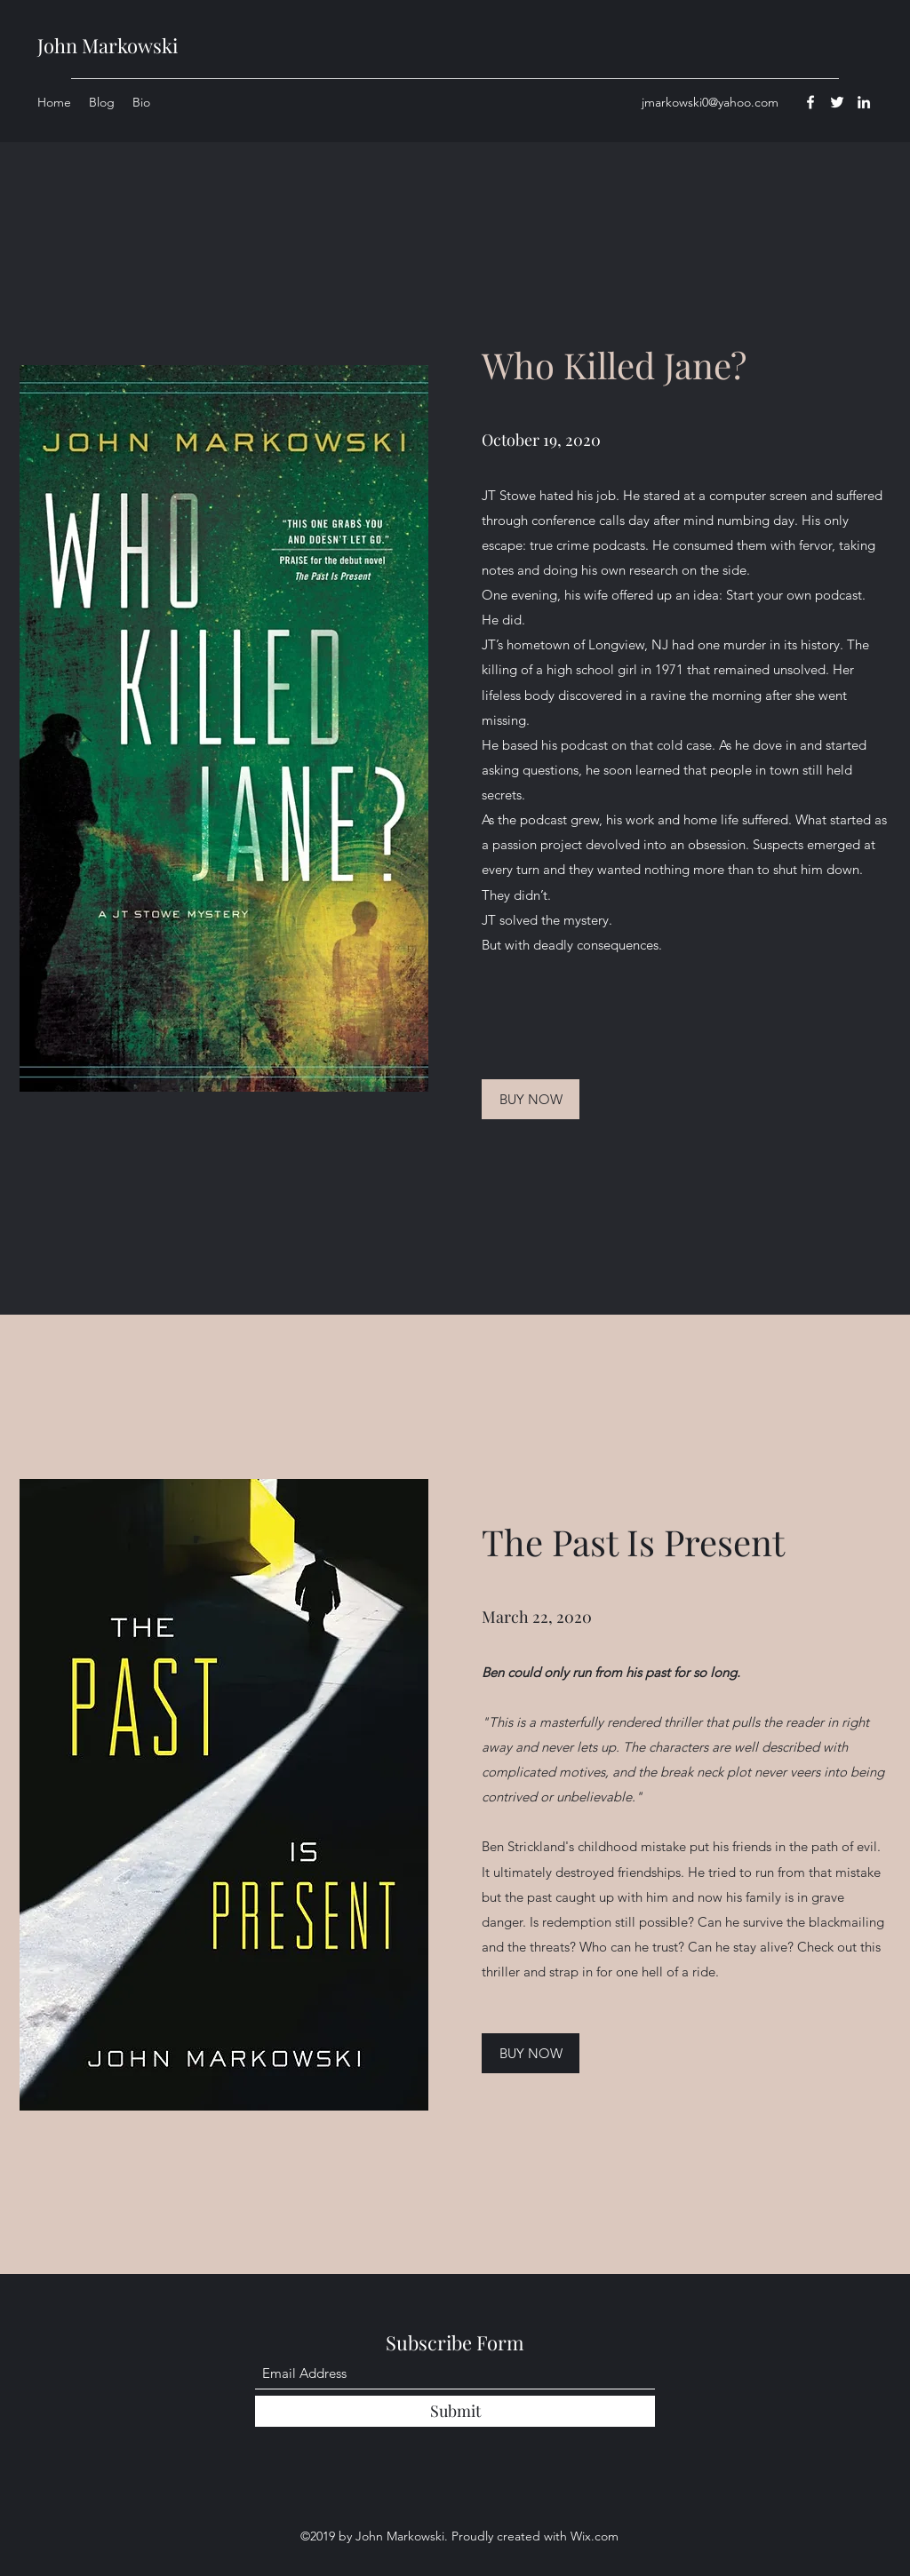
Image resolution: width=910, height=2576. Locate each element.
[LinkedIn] (864, 102)
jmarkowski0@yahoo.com (710, 102)
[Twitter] (837, 102)
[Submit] (455, 2411)
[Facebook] (810, 102)
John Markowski (107, 45)
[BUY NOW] (530, 1099)
